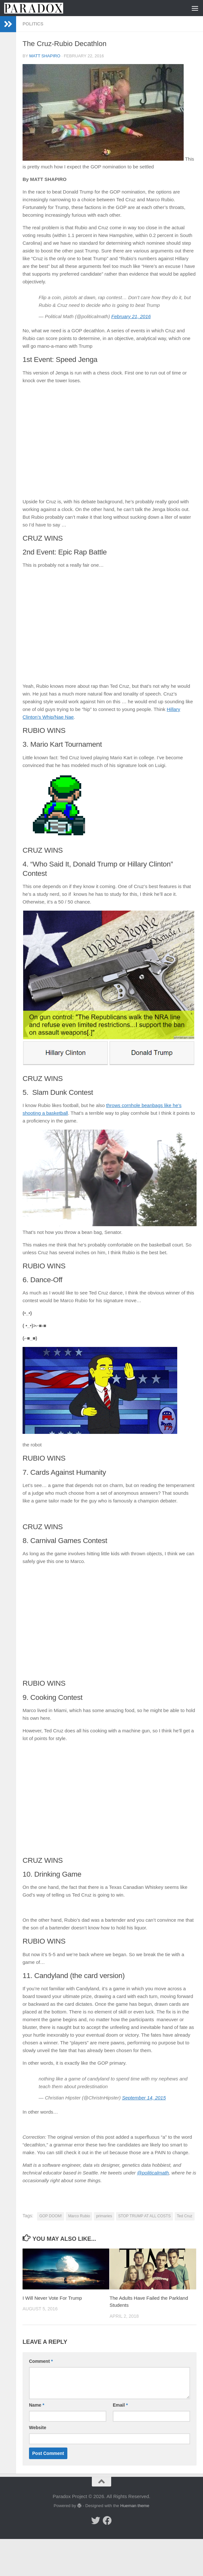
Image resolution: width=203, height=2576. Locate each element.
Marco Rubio (79, 2216)
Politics (33, 23)
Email (120, 2405)
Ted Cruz (184, 2216)
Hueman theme (134, 2505)
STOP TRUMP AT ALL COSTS (144, 2216)
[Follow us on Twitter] (95, 2520)
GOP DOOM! (50, 2216)
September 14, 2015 (144, 2097)
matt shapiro (44, 55)
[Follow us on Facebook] (107, 2520)
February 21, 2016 (131, 316)
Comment (41, 2361)
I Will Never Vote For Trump (52, 2298)
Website (37, 2427)
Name (36, 2405)
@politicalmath (153, 2172)
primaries (104, 2216)
